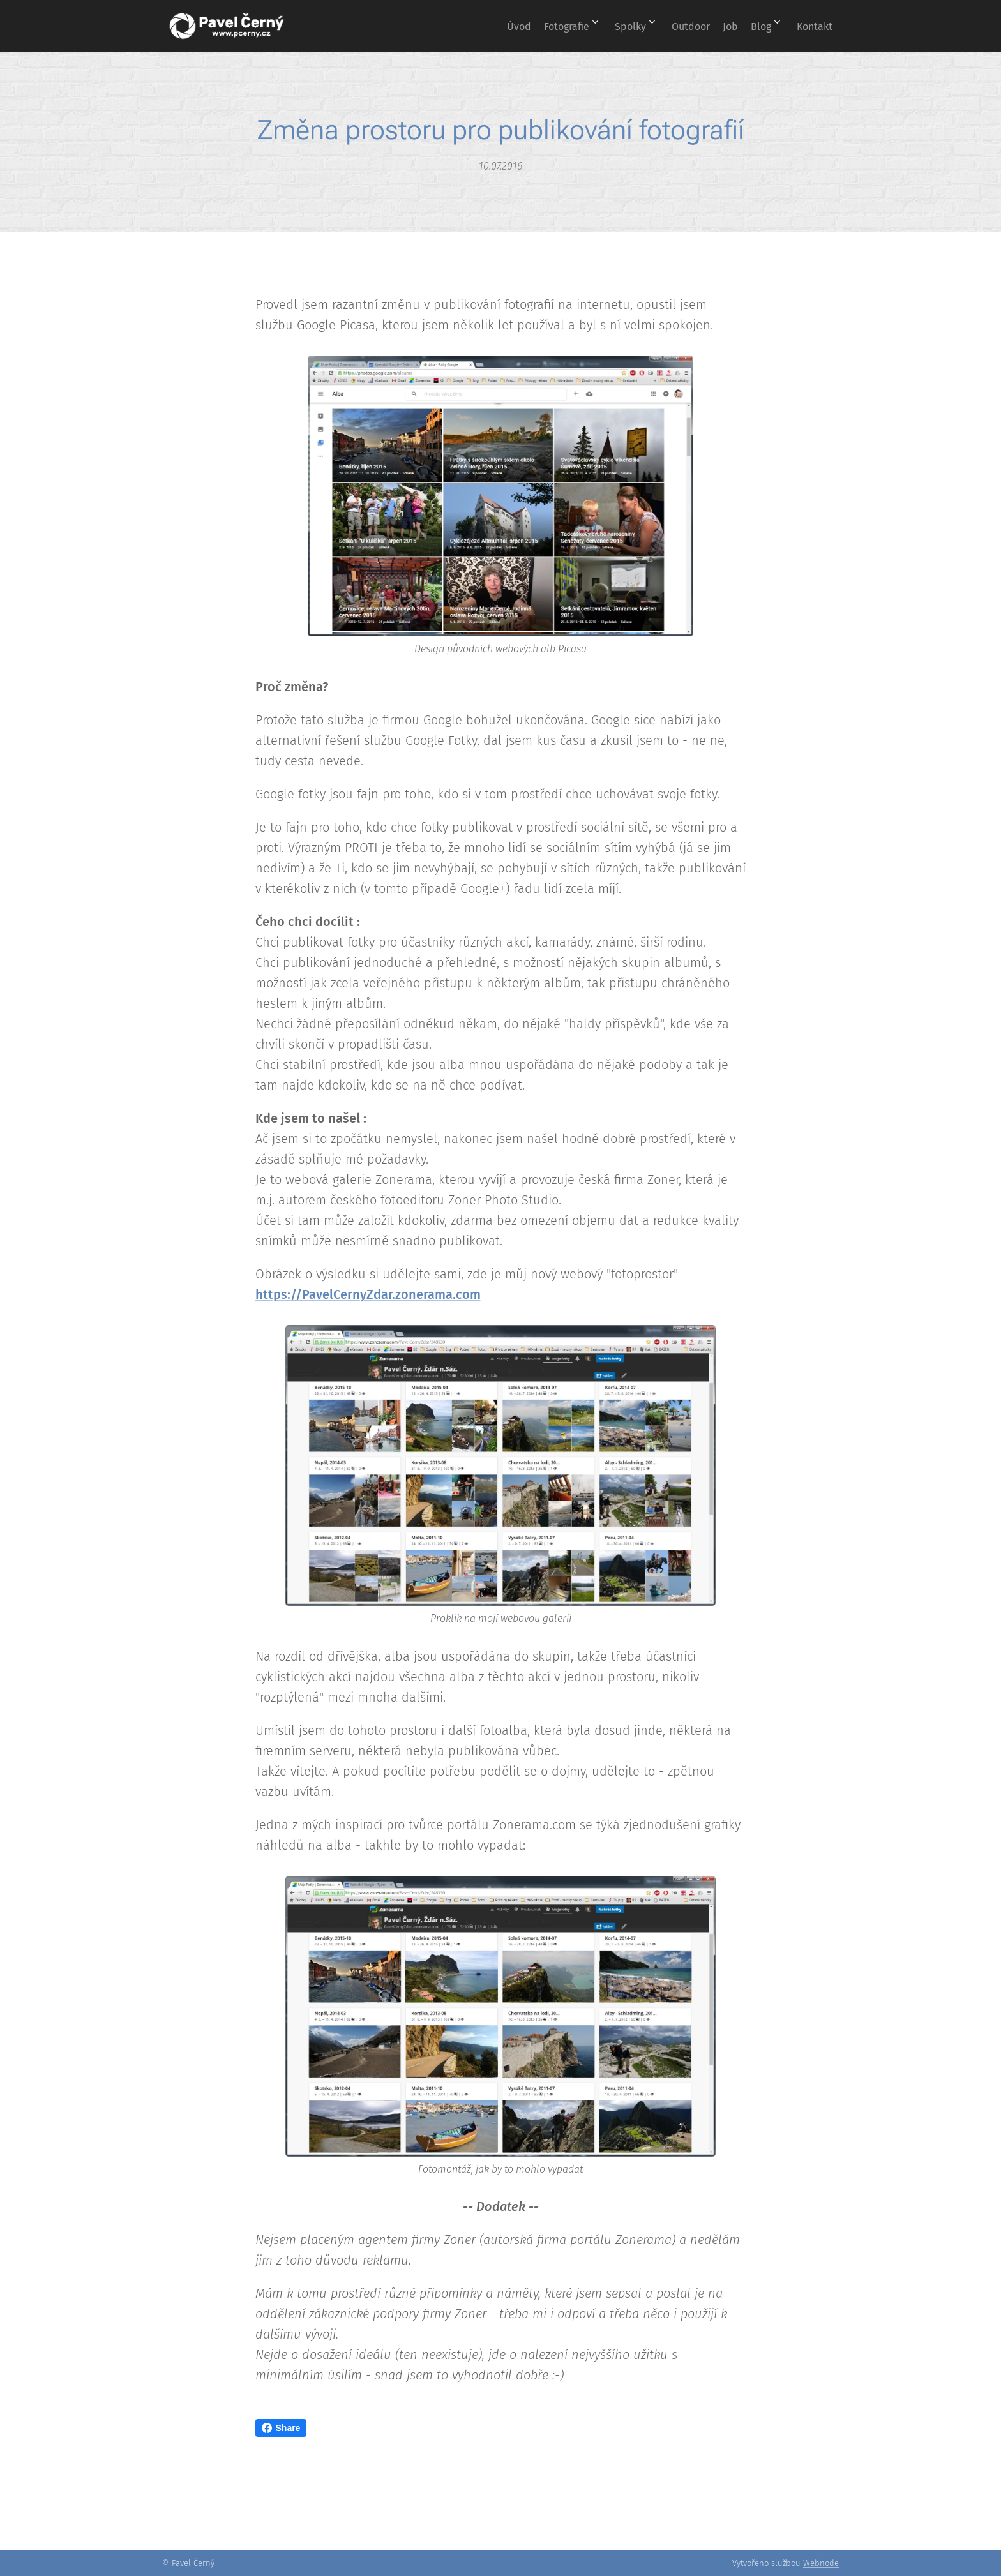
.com (467, 1294)
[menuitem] (464, 26)
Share (281, 2428)
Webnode (821, 2563)
